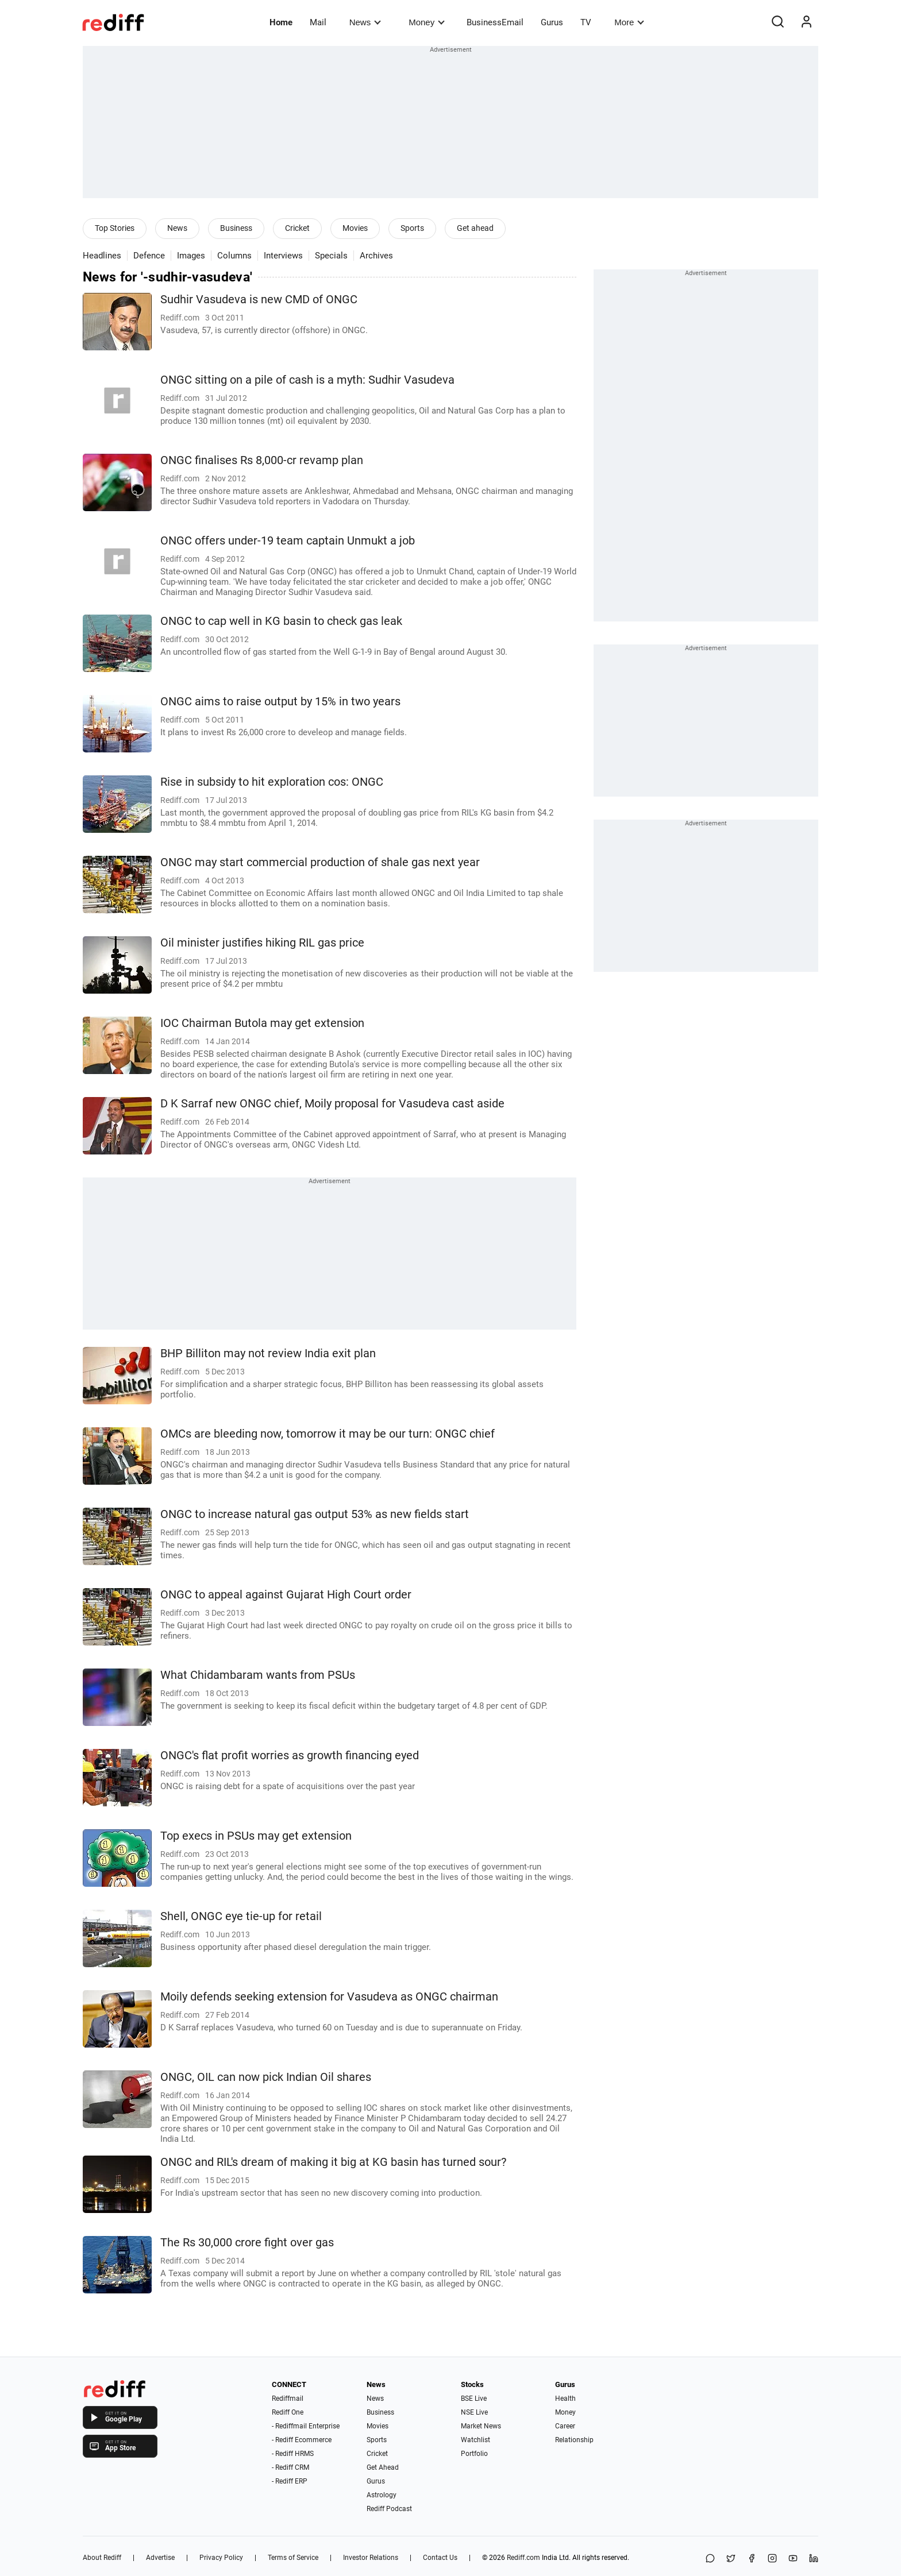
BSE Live (474, 2399)
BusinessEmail (495, 22)
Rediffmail (287, 2399)
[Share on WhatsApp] (710, 2559)
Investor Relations (370, 2558)
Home (280, 22)
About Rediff (102, 2558)
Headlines (102, 255)
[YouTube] (793, 2559)
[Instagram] (772, 2559)
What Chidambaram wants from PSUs (257, 1675)
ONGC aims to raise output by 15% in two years (280, 701)
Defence (149, 255)
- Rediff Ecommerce (302, 2440)
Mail (318, 22)
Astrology (381, 2495)
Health (565, 2399)
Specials (331, 255)
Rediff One (287, 2412)
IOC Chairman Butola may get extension (262, 1023)
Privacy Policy (221, 2558)
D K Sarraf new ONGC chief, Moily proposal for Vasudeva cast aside (332, 1103)
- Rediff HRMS (293, 2454)
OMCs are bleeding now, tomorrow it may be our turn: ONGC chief (327, 1433)
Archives (376, 255)
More (629, 22)
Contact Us (440, 2558)
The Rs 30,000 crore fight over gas (247, 2242)
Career (565, 2426)
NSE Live (474, 2412)
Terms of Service (293, 2558)
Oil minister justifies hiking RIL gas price (262, 942)
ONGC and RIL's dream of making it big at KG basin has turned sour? (333, 2162)
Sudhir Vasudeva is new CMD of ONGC (258, 299)
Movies (355, 228)
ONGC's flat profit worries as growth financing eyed (289, 1755)
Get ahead (475, 228)
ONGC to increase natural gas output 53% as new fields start (314, 1514)
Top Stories (114, 228)
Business (236, 228)
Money (427, 22)
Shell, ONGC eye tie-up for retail (241, 1916)
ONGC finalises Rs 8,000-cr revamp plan (261, 460)
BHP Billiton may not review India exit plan (268, 1353)
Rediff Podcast (389, 2509)
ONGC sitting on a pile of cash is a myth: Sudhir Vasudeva (307, 380)
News (365, 22)
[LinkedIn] (813, 2559)
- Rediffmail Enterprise (306, 2426)
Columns (234, 255)
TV (585, 22)
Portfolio (474, 2454)
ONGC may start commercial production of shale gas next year (320, 862)
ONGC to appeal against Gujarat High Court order (285, 1594)
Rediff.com (523, 2558)
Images (191, 255)
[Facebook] (751, 2559)
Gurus (552, 22)
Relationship (574, 2440)
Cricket (297, 228)
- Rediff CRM (290, 2467)
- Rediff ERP (289, 2481)
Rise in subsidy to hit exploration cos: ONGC (271, 782)
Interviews (283, 255)
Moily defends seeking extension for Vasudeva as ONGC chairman (329, 1996)
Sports (412, 228)
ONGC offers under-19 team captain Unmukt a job (287, 540)
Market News (481, 2426)
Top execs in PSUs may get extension (256, 1836)
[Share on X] (731, 2559)
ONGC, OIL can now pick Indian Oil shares (265, 2077)
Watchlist (475, 2440)
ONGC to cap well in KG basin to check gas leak (281, 621)
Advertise (160, 2558)
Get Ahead (383, 2467)
